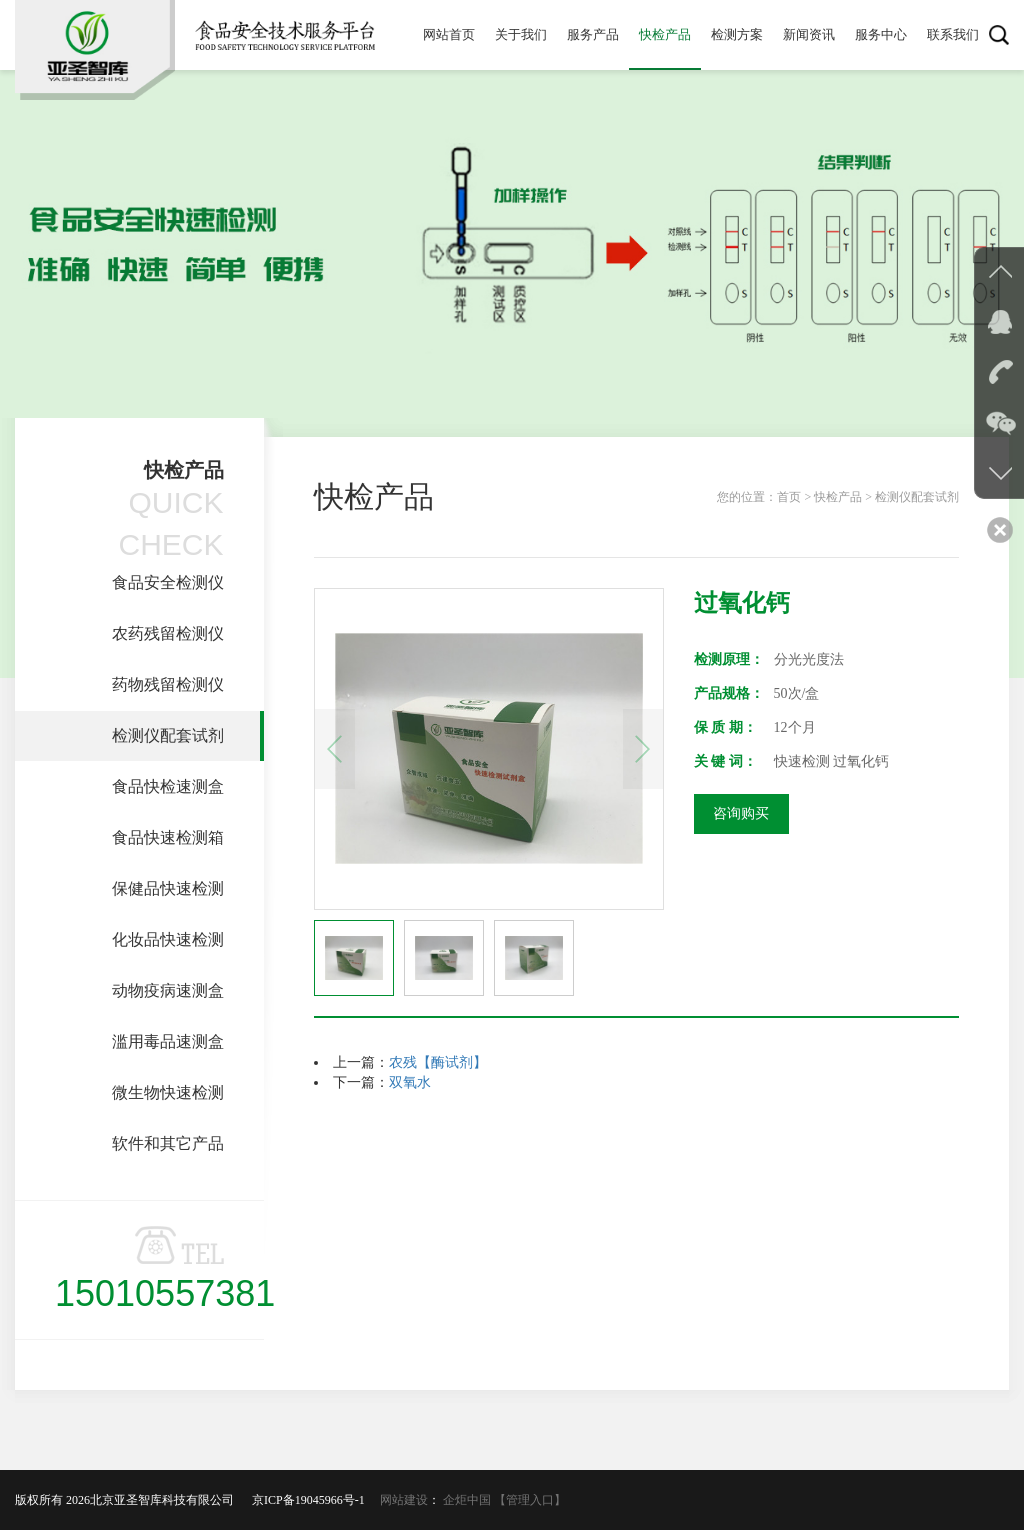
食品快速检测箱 (168, 837)
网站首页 (449, 34)
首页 (789, 497)
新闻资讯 (809, 34)
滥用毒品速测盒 (168, 1041)
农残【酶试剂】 (438, 1062)
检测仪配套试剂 (168, 735)
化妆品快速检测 (168, 939)
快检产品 (665, 34)
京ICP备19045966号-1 (314, 1500)
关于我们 (521, 34)
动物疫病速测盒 (168, 990)
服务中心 (881, 34)
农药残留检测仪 (168, 633)
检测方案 (737, 34)
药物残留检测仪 (168, 684)
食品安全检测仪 (168, 582)
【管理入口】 (530, 1500)
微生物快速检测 (168, 1092)
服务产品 (593, 34)
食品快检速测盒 (168, 786)
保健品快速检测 (168, 888)
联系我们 (953, 34)
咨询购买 (741, 813)
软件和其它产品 (168, 1143)
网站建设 (404, 1500)
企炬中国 (467, 1500)
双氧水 (410, 1082)
